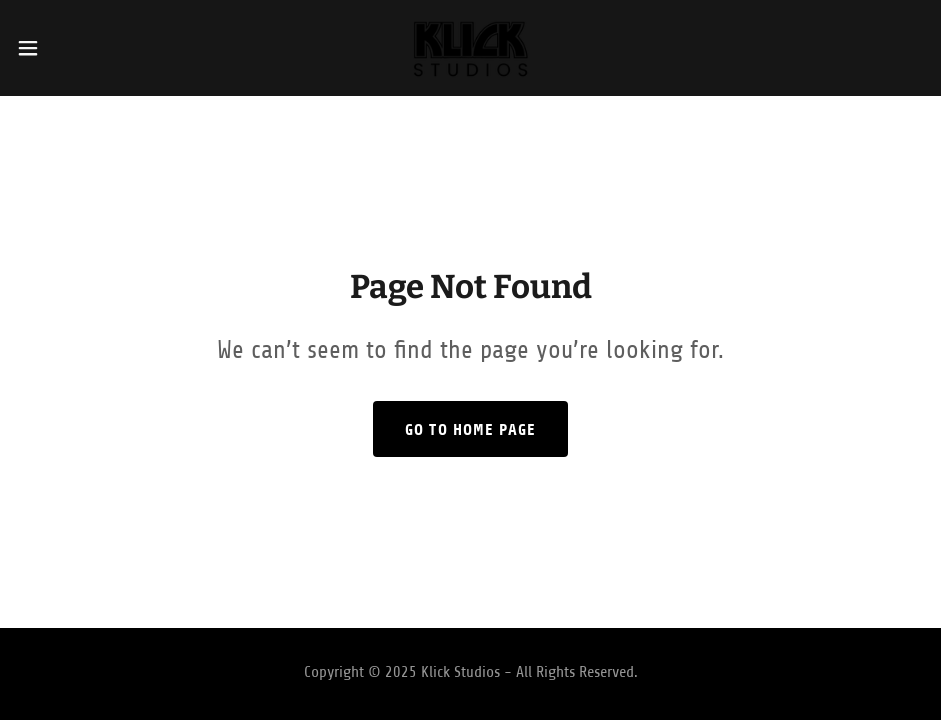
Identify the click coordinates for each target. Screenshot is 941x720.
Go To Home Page (470, 429)
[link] (470, 48)
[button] (77, 48)
